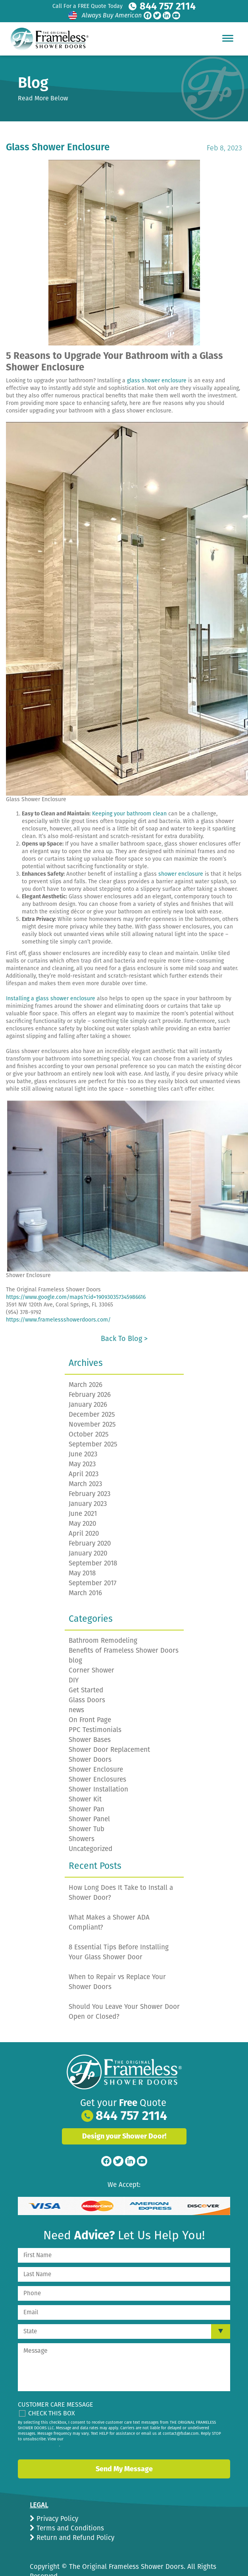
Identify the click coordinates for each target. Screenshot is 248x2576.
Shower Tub (86, 1811)
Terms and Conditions (69, 2511)
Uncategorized (90, 1831)
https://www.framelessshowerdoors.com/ (58, 1302)
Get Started (86, 1673)
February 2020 (90, 1526)
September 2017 (93, 1565)
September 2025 (93, 1427)
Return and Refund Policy (74, 2520)
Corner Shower (91, 1653)
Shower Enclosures (97, 1762)
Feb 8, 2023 (224, 130)
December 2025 (92, 1397)
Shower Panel (89, 1801)
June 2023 (83, 1437)
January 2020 (88, 1536)
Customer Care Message (55, 2387)
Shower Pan (86, 1792)
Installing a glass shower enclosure (50, 981)
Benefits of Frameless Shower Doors (124, 1633)
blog (75, 1643)
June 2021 (83, 1496)
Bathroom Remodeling (103, 1623)
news (76, 1692)
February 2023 (89, 1476)
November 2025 (92, 1407)
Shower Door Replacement (109, 1732)
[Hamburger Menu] (227, 38)
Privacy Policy (56, 2501)
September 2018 (93, 1546)
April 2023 (83, 1456)
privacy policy (46, 2427)
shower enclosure (180, 856)
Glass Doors (87, 1682)
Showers (81, 1821)
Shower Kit (85, 1782)
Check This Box (51, 2396)
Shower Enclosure (96, 1752)
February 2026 (90, 1377)
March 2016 (85, 1575)
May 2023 (82, 1446)
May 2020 (82, 1506)
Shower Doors (90, 1742)
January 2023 (88, 1486)
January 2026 (88, 1387)
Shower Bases (90, 1722)
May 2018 (82, 1556)
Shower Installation (98, 1772)
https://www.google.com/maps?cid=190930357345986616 (76, 1279)
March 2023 (85, 1466)
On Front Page (90, 1702)
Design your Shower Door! (124, 2118)
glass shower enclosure (156, 363)
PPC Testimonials (95, 1712)
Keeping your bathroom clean (129, 796)
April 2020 (84, 1516)
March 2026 (85, 1367)
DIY (74, 1663)
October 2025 (89, 1417)
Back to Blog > (124, 1321)
